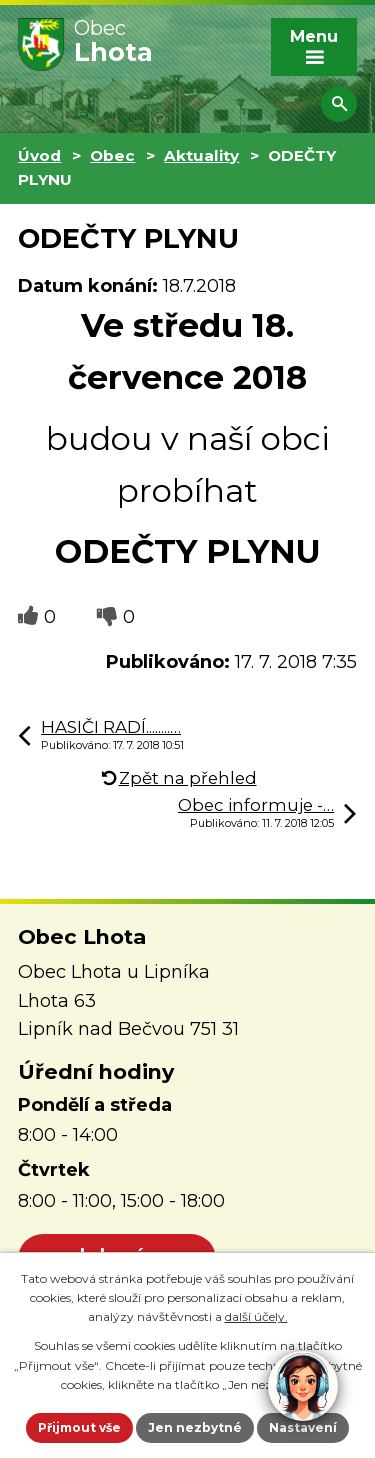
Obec (112, 155)
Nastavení (303, 1427)
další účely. (256, 1316)
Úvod (39, 155)
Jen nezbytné (195, 1427)
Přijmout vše (79, 1427)
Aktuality (201, 155)
